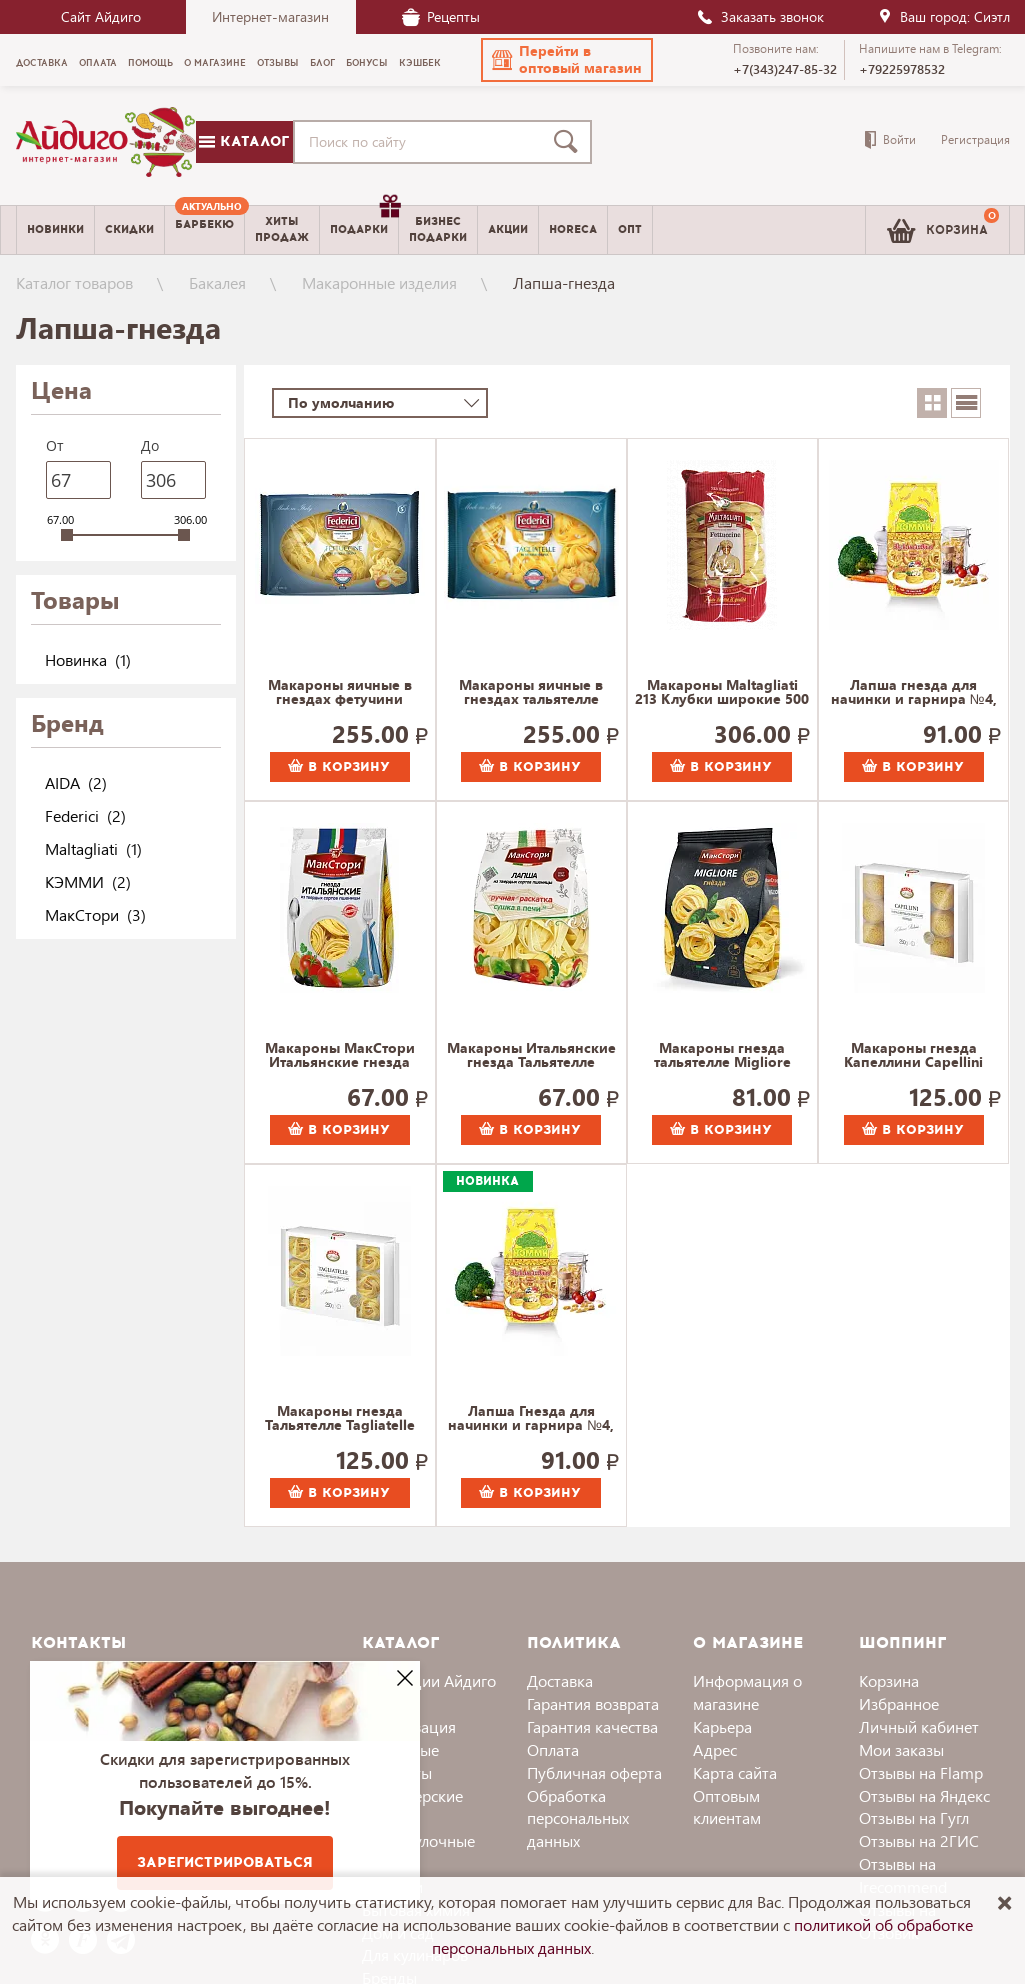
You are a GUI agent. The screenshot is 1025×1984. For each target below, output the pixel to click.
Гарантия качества (592, 1726)
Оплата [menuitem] (98, 63)
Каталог (244, 141)
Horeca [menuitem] (573, 229)
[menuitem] (204, 230)
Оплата (553, 1749)
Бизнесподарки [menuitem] (438, 229)
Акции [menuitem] (508, 229)
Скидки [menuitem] (129, 229)
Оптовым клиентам (727, 1807)
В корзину (339, 767)
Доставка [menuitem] (42, 63)
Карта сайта (735, 1772)
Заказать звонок (760, 16)
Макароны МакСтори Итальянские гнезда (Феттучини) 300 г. (340, 1056)
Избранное (899, 1703)
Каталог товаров (74, 282)
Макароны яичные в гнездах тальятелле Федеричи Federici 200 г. (531, 693)
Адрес (715, 1749)
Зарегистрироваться (225, 1862)
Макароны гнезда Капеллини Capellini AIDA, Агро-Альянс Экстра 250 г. (913, 1056)
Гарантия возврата (593, 1703)
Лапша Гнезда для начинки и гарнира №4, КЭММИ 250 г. (531, 1419)
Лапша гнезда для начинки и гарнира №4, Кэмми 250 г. (914, 693)
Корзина (889, 1680)
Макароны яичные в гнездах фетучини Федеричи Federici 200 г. (339, 693)
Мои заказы (901, 1749)
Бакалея (217, 282)
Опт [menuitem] (630, 229)
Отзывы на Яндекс (924, 1795)
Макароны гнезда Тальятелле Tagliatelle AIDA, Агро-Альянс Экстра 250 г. (340, 1419)
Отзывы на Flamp (921, 1772)
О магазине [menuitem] (215, 63)
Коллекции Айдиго (429, 1680)
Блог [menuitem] (322, 63)
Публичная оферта (594, 1772)
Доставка (560, 1680)
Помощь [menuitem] (150, 63)
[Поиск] (570, 142)
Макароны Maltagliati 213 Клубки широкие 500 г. (722, 693)
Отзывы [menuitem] (278, 63)
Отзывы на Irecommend (903, 1875)
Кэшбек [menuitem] (420, 63)
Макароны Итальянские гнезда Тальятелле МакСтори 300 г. (531, 1056)
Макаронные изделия (379, 282)
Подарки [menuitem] (364, 222)
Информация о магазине (747, 1692)
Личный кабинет (919, 1726)
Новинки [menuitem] (55, 229)
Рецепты (441, 16)
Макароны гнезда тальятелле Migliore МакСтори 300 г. (722, 1056)
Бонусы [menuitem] (367, 63)
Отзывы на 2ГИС (919, 1840)
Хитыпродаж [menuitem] (282, 229)
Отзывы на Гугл (914, 1817)
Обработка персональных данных (578, 1818)
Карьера (722, 1726)
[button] (567, 60)
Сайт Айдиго (101, 16)
